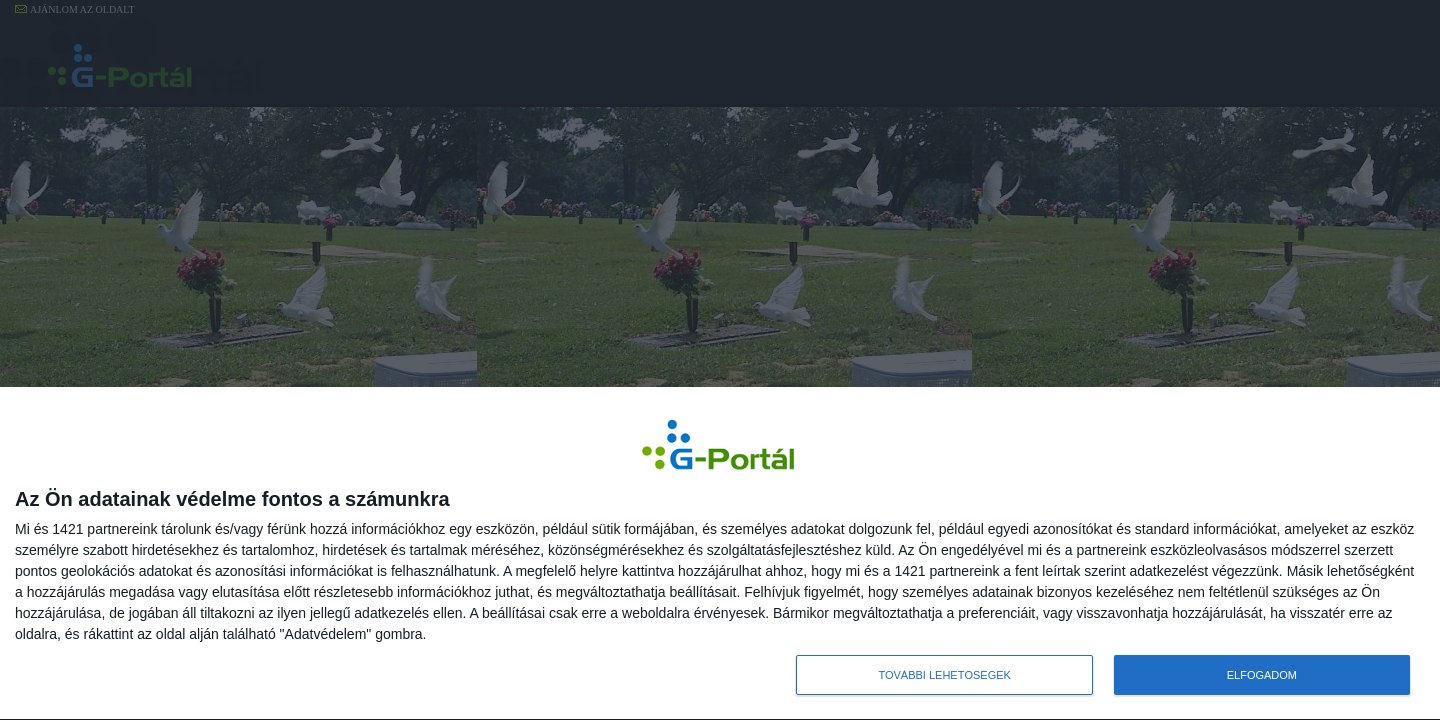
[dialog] (720, 554)
